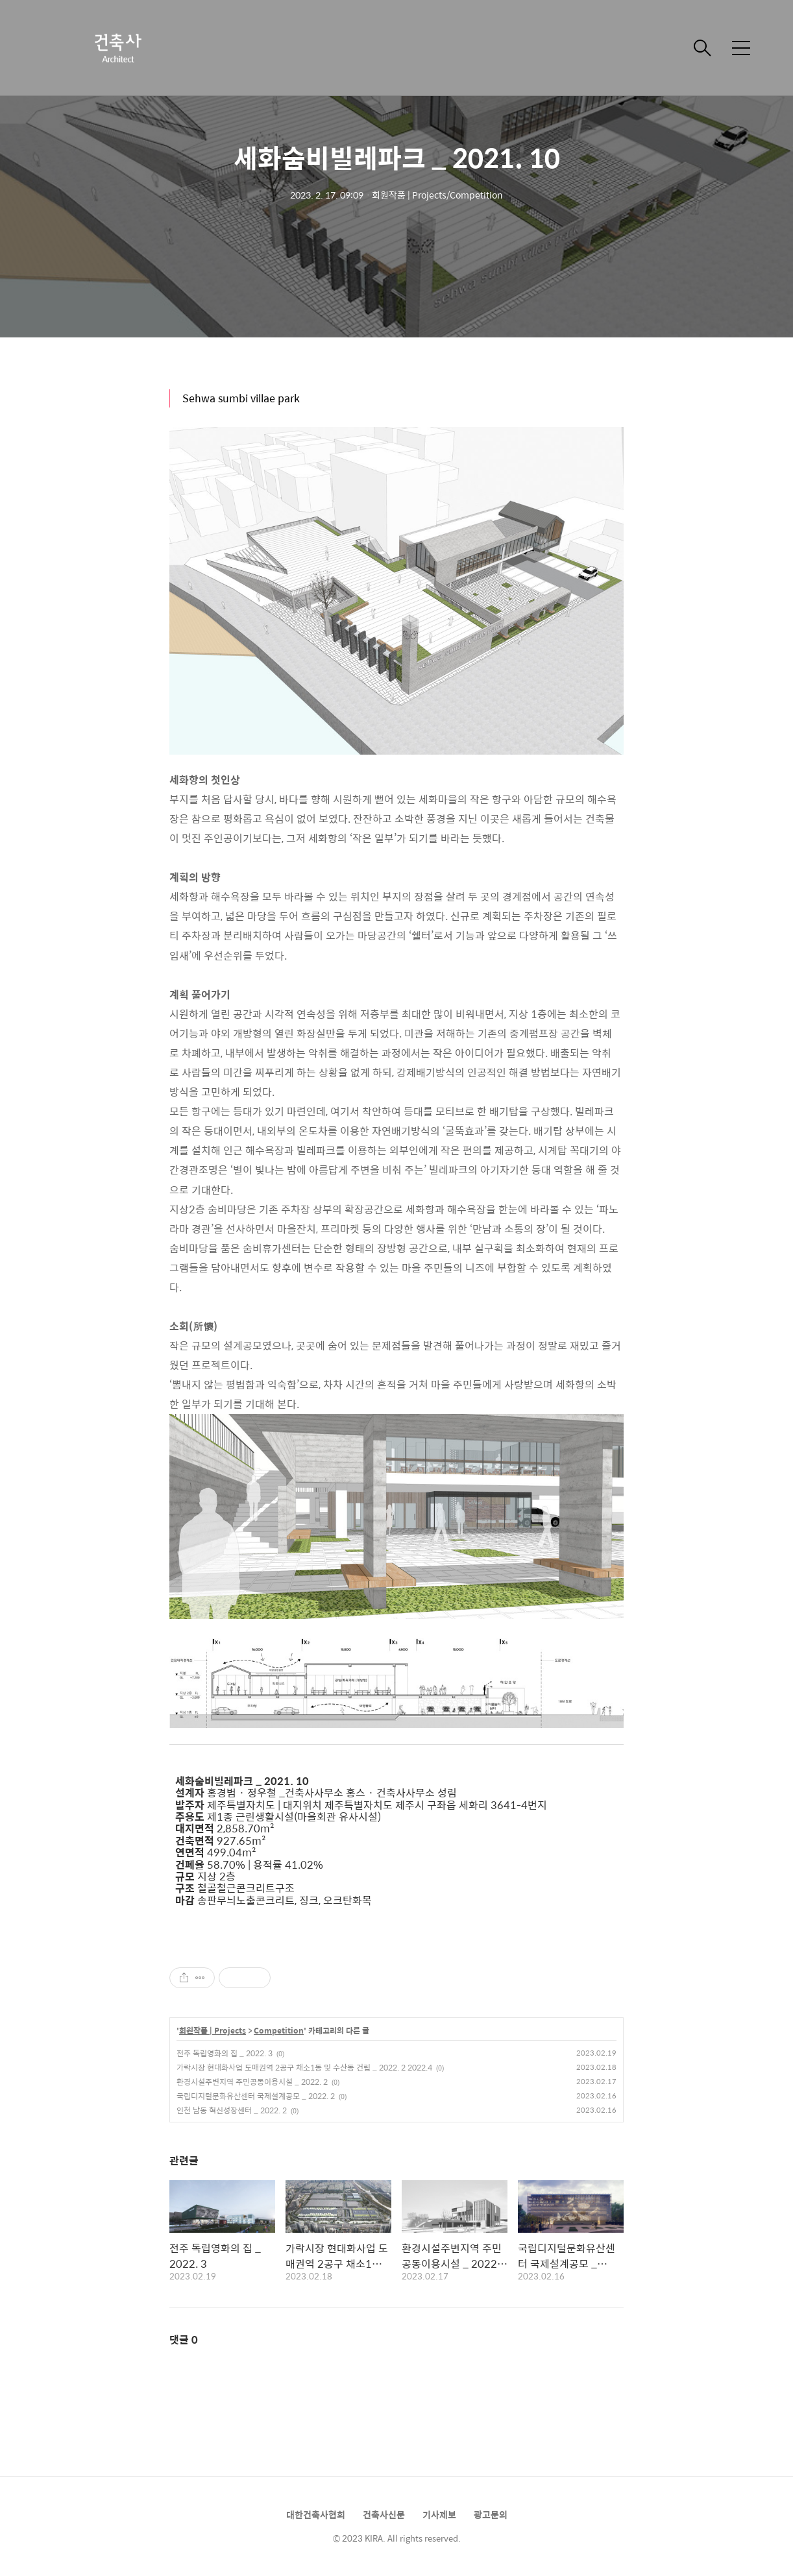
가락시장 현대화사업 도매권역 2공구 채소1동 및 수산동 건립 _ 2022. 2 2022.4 (304, 2067)
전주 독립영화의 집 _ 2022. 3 (225, 2053)
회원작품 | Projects (212, 2031)
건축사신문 (384, 2514)
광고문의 (490, 2514)
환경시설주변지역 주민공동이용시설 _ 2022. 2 (252, 2081)
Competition (279, 2031)
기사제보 (439, 2514)
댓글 (183, 2339)
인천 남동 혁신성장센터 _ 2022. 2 (232, 2110)
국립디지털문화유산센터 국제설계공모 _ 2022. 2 (256, 2096)
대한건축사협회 (315, 2514)
